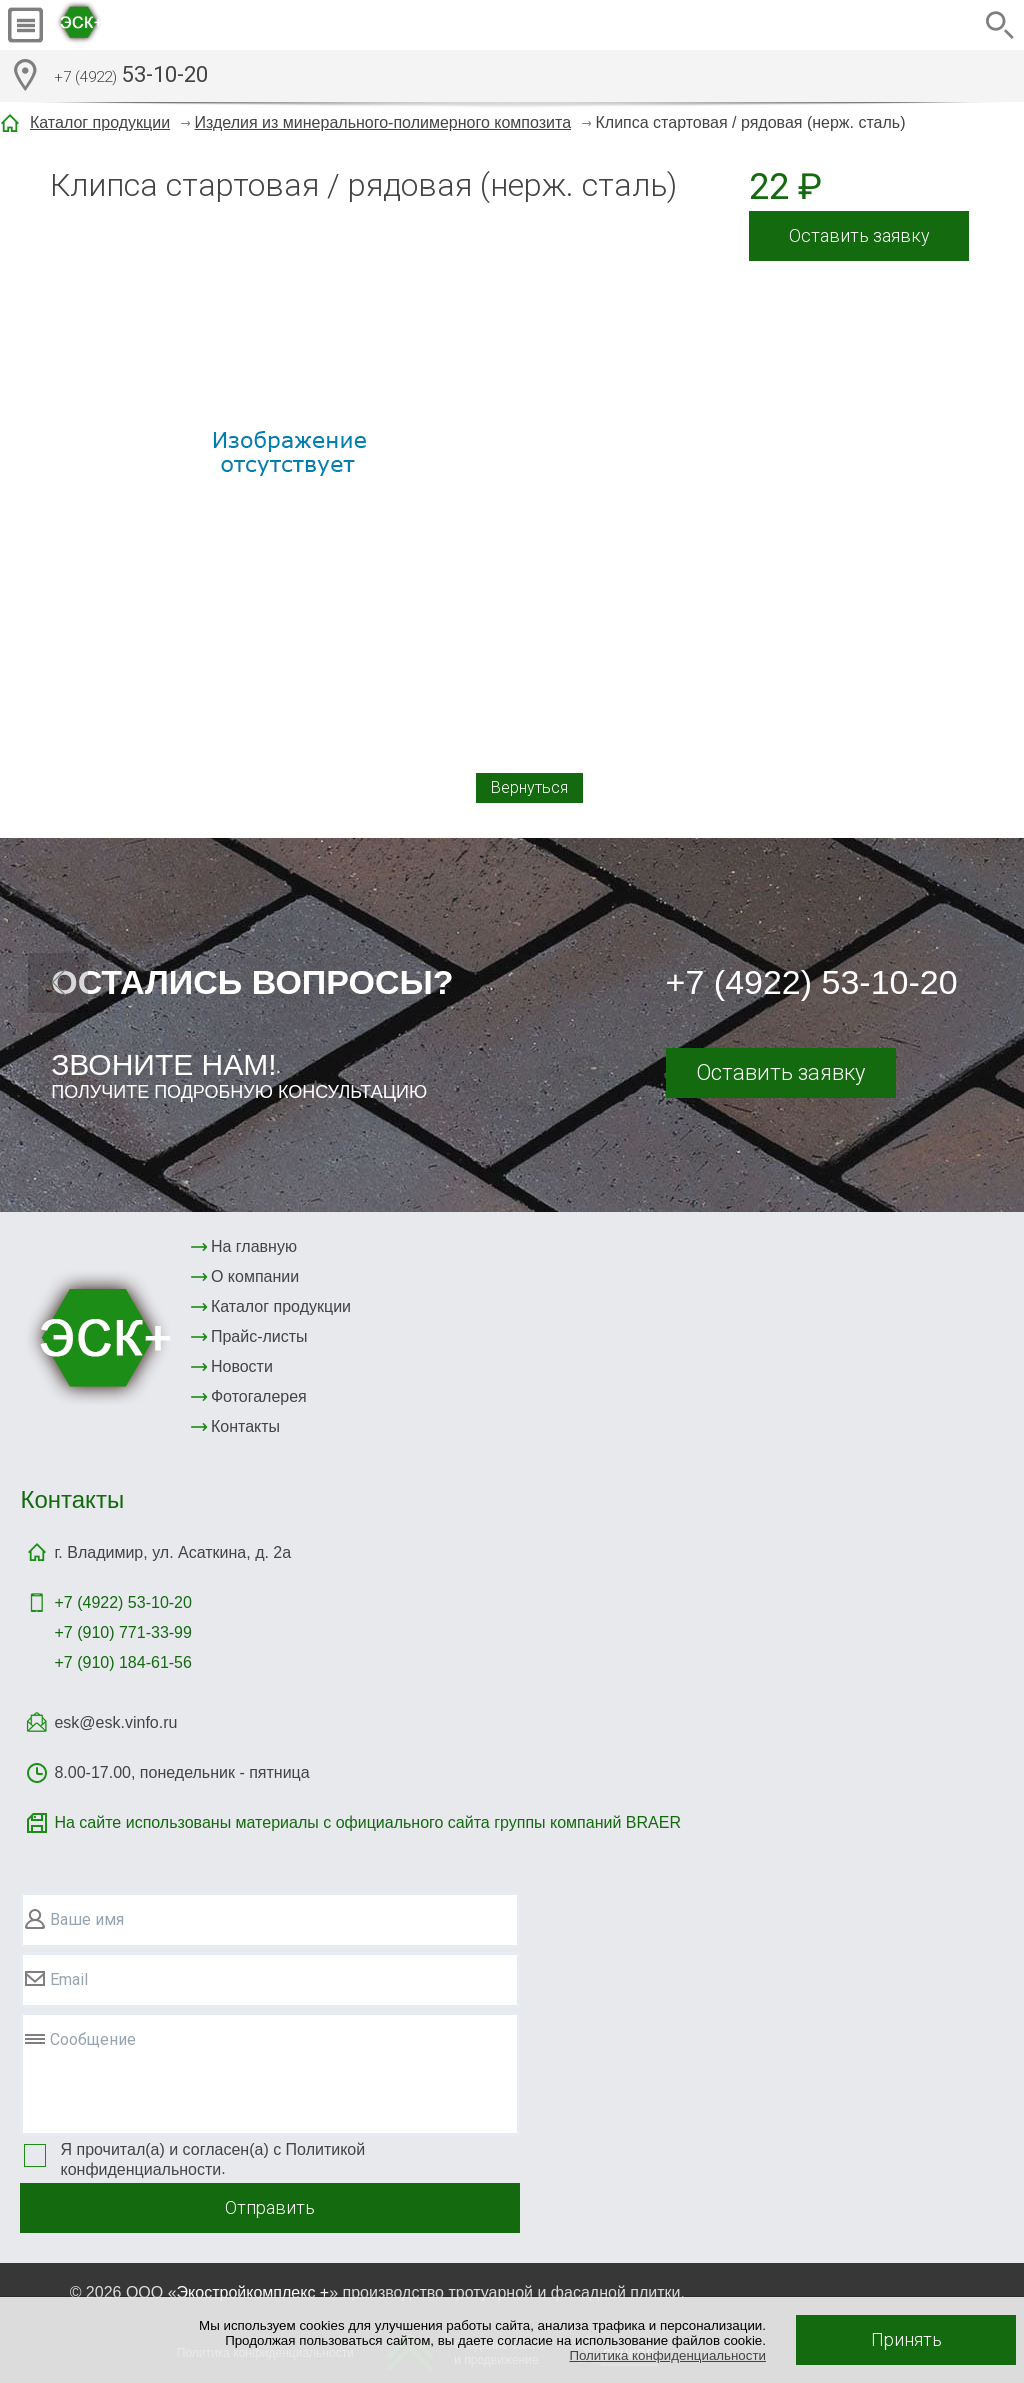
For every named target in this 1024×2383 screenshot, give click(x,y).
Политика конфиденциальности (667, 2355)
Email (69, 1979)
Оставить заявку (859, 235)
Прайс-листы (259, 1336)
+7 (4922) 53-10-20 (812, 982)
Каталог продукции (100, 122)
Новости (242, 1366)
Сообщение (93, 2039)
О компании (255, 1276)
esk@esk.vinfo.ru (115, 1722)
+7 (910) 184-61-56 (122, 1662)
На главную (254, 1246)
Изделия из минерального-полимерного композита (383, 122)
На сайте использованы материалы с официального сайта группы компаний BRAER (367, 1822)
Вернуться (529, 787)
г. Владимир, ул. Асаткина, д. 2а (172, 1552)
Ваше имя (87, 1919)
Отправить (270, 2207)
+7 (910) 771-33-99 (122, 1632)
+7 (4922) (122, 1602)
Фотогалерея (259, 1396)
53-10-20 (131, 77)
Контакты (245, 1426)
